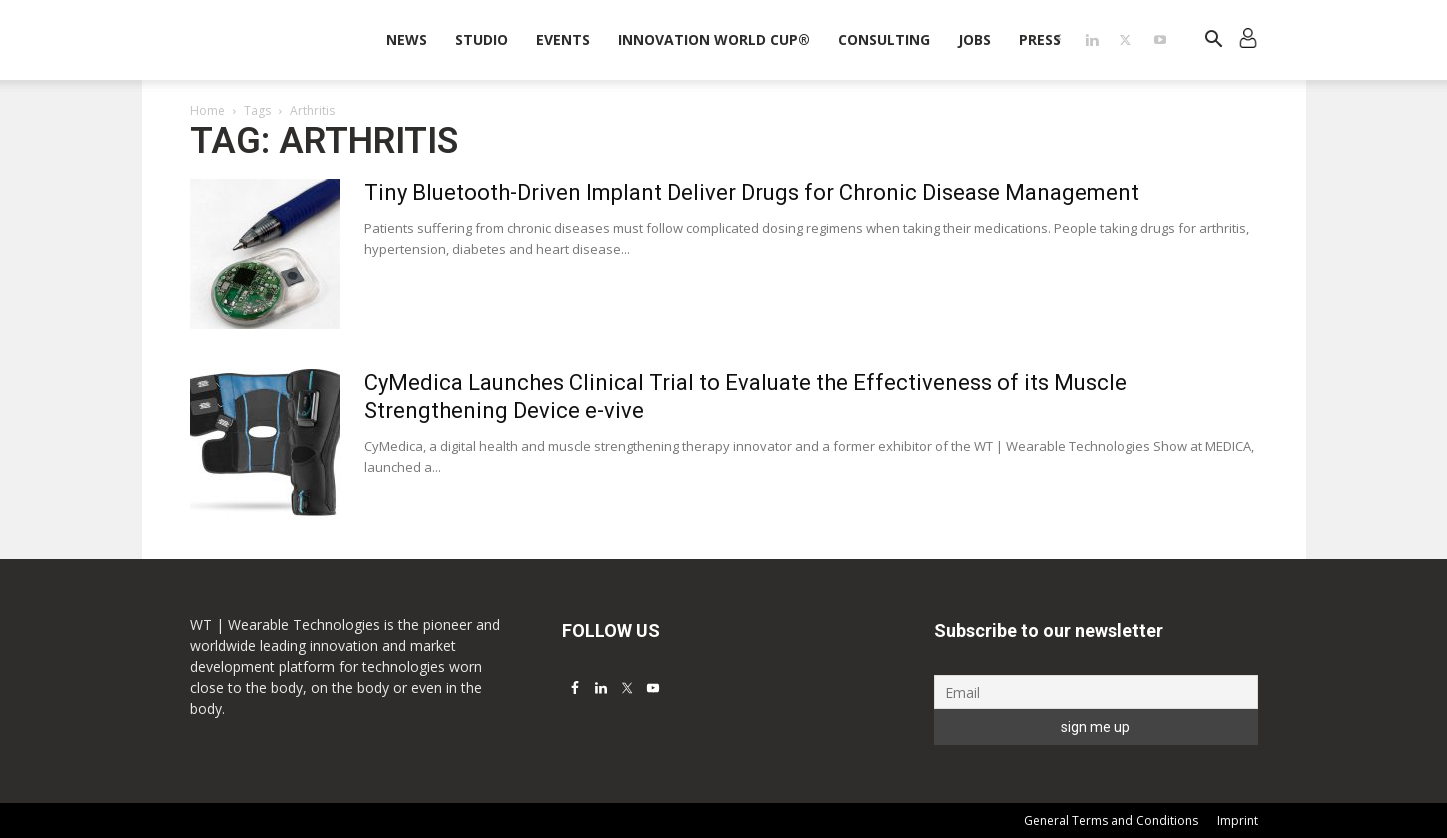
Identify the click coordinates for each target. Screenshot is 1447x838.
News (406, 39)
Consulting (884, 39)
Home (207, 110)
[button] (1214, 41)
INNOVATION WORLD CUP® (714, 39)
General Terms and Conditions (1111, 820)
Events (563, 39)
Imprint (1237, 820)
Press (1040, 39)
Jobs (974, 39)
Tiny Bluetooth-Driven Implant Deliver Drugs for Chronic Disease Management (751, 192)
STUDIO (481, 39)
